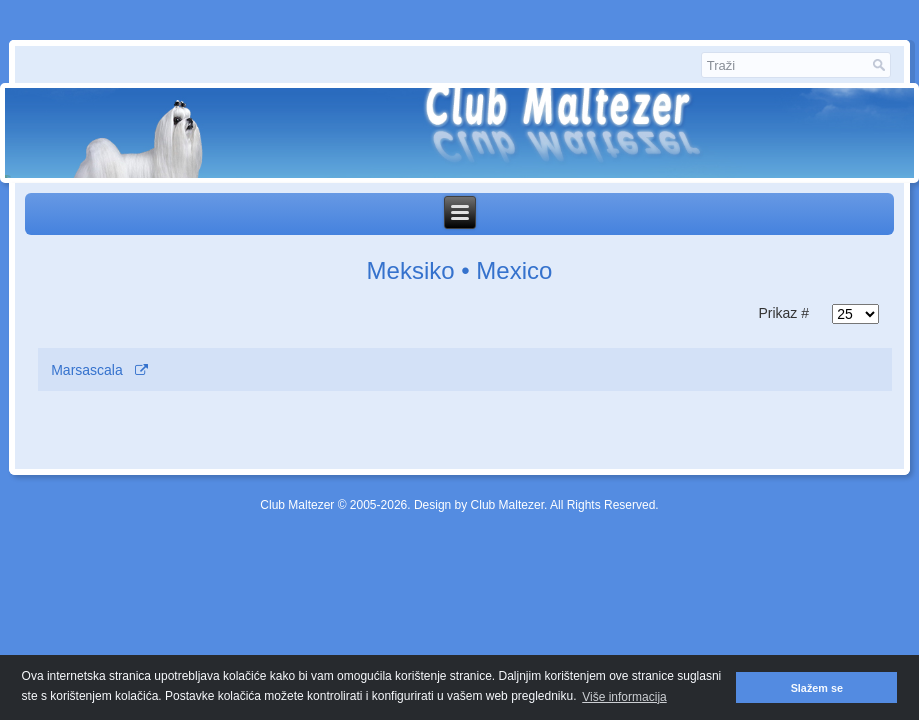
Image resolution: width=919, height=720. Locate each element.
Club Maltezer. (509, 505)
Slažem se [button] (817, 688)
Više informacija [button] (624, 697)
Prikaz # (783, 313)
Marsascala (87, 370)
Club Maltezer (297, 505)
